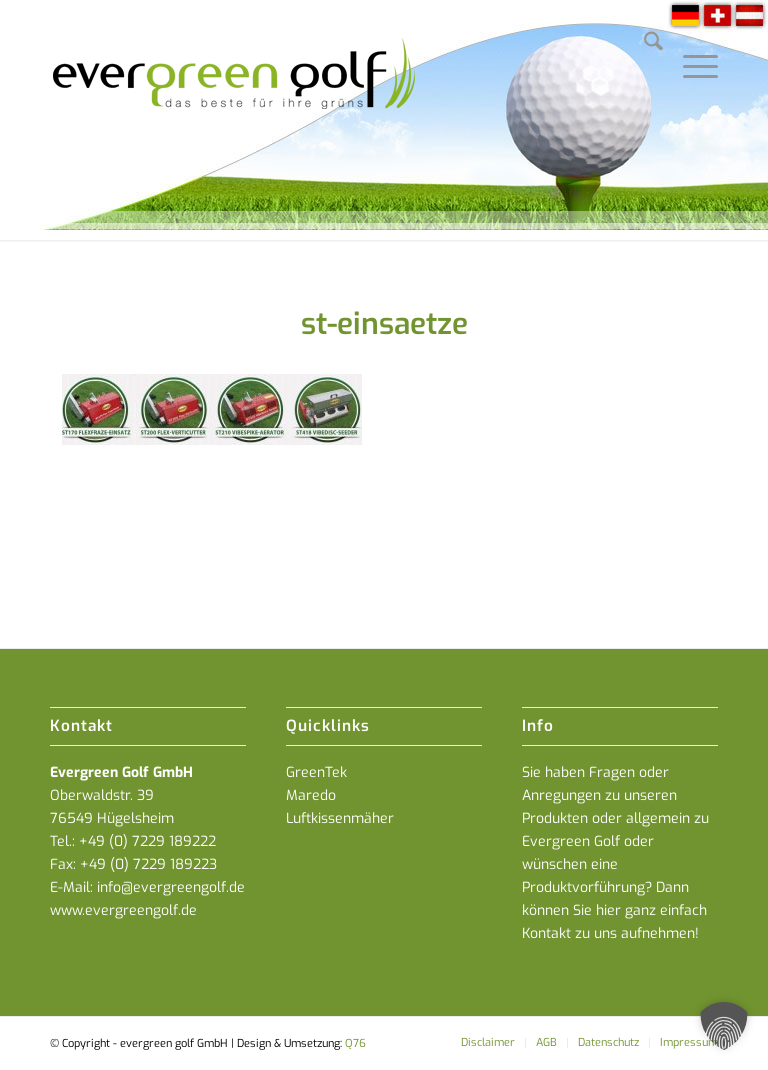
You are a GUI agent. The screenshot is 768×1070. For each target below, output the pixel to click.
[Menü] (690, 45)
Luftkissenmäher (340, 818)
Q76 (355, 1043)
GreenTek (316, 772)
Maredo (311, 795)
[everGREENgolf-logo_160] (235, 120)
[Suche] (643, 45)
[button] (724, 1026)
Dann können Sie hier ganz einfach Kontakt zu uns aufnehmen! (614, 910)
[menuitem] (643, 45)
